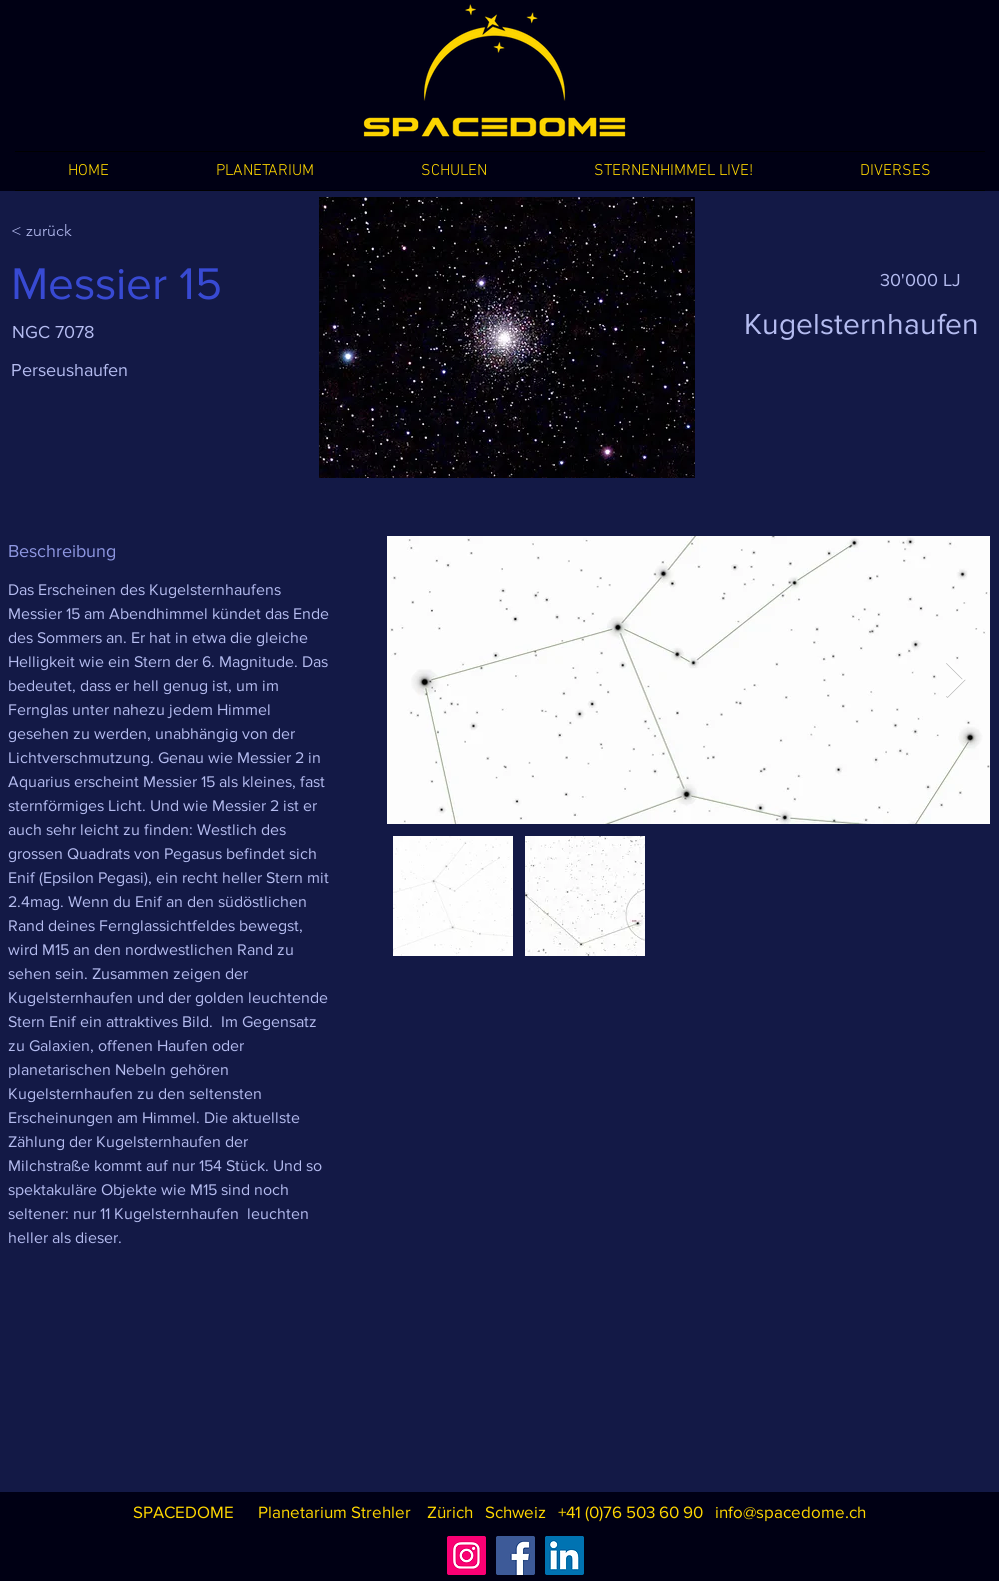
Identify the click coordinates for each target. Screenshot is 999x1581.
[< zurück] (82, 231)
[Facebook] (515, 1555)
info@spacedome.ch (790, 1511)
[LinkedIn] (564, 1555)
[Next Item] (955, 680)
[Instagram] (466, 1555)
